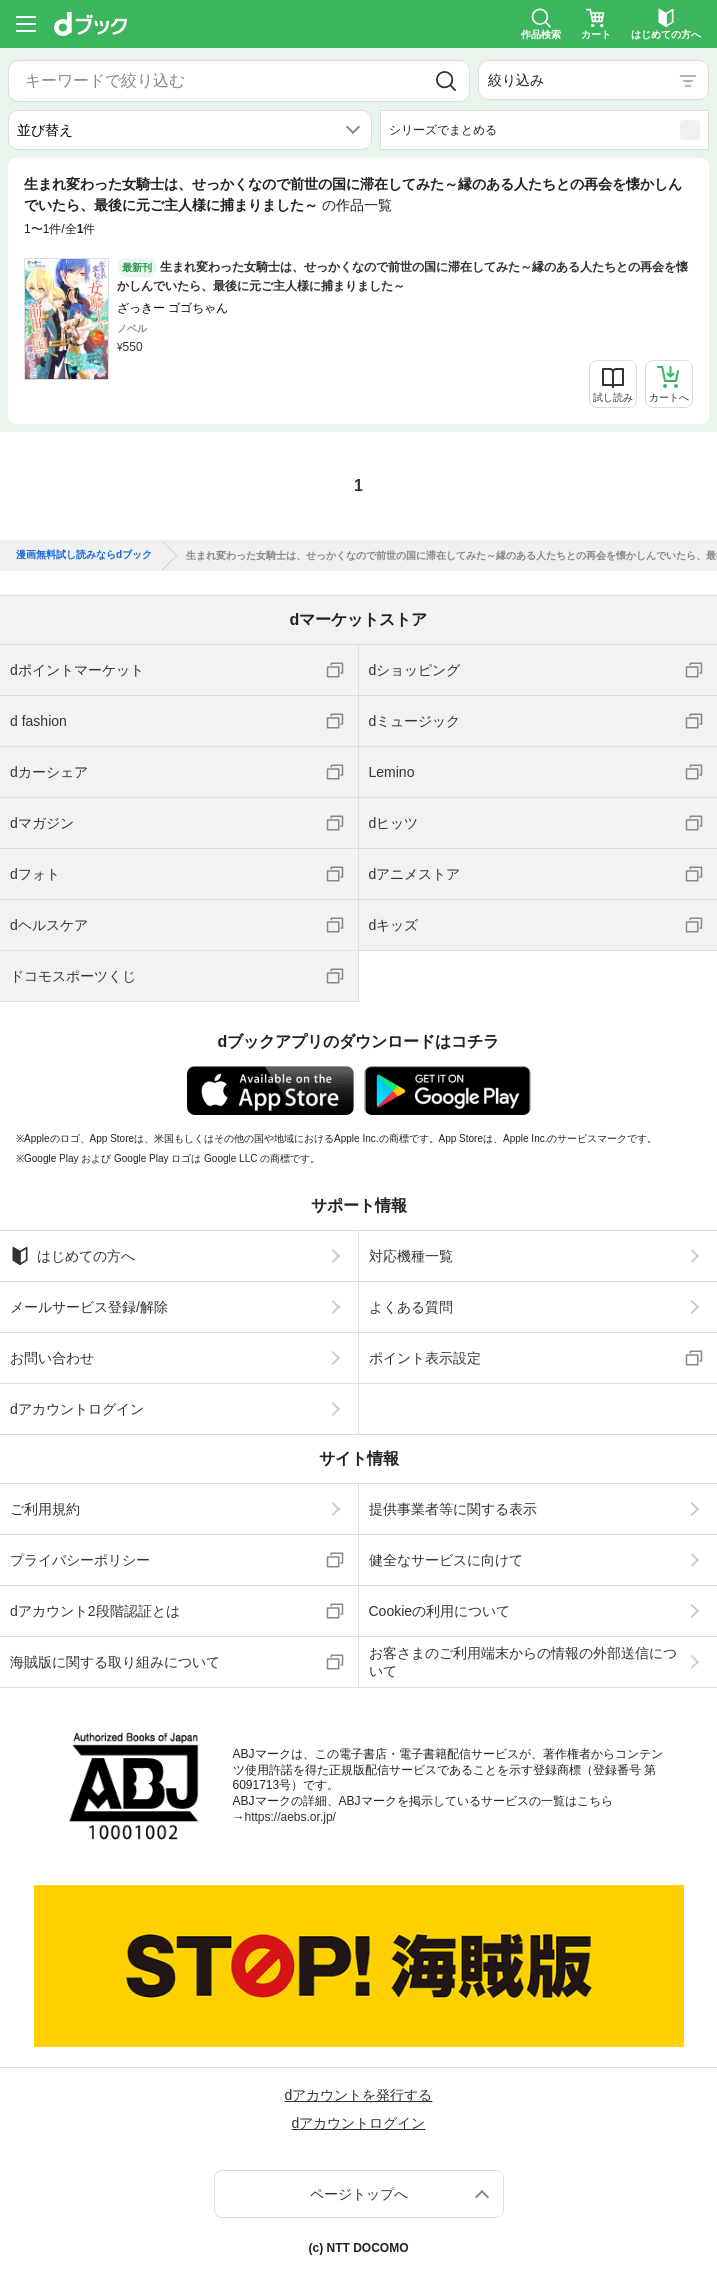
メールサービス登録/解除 (89, 1307)
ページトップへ (359, 2194)
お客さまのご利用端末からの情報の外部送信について (523, 1662)
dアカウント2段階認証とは (95, 1611)
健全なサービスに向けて (446, 1560)
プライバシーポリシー (80, 1560)
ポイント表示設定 (425, 1358)
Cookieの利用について (440, 1611)
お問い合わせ (52, 1358)
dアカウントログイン (77, 1409)
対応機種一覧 (411, 1256)
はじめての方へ (72, 1256)
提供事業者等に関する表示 (453, 1509)
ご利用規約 (45, 1509)
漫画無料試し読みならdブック (84, 555)
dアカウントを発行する (359, 2095)
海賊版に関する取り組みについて (115, 1662)
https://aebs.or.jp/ (290, 1817)
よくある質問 (411, 1307)
